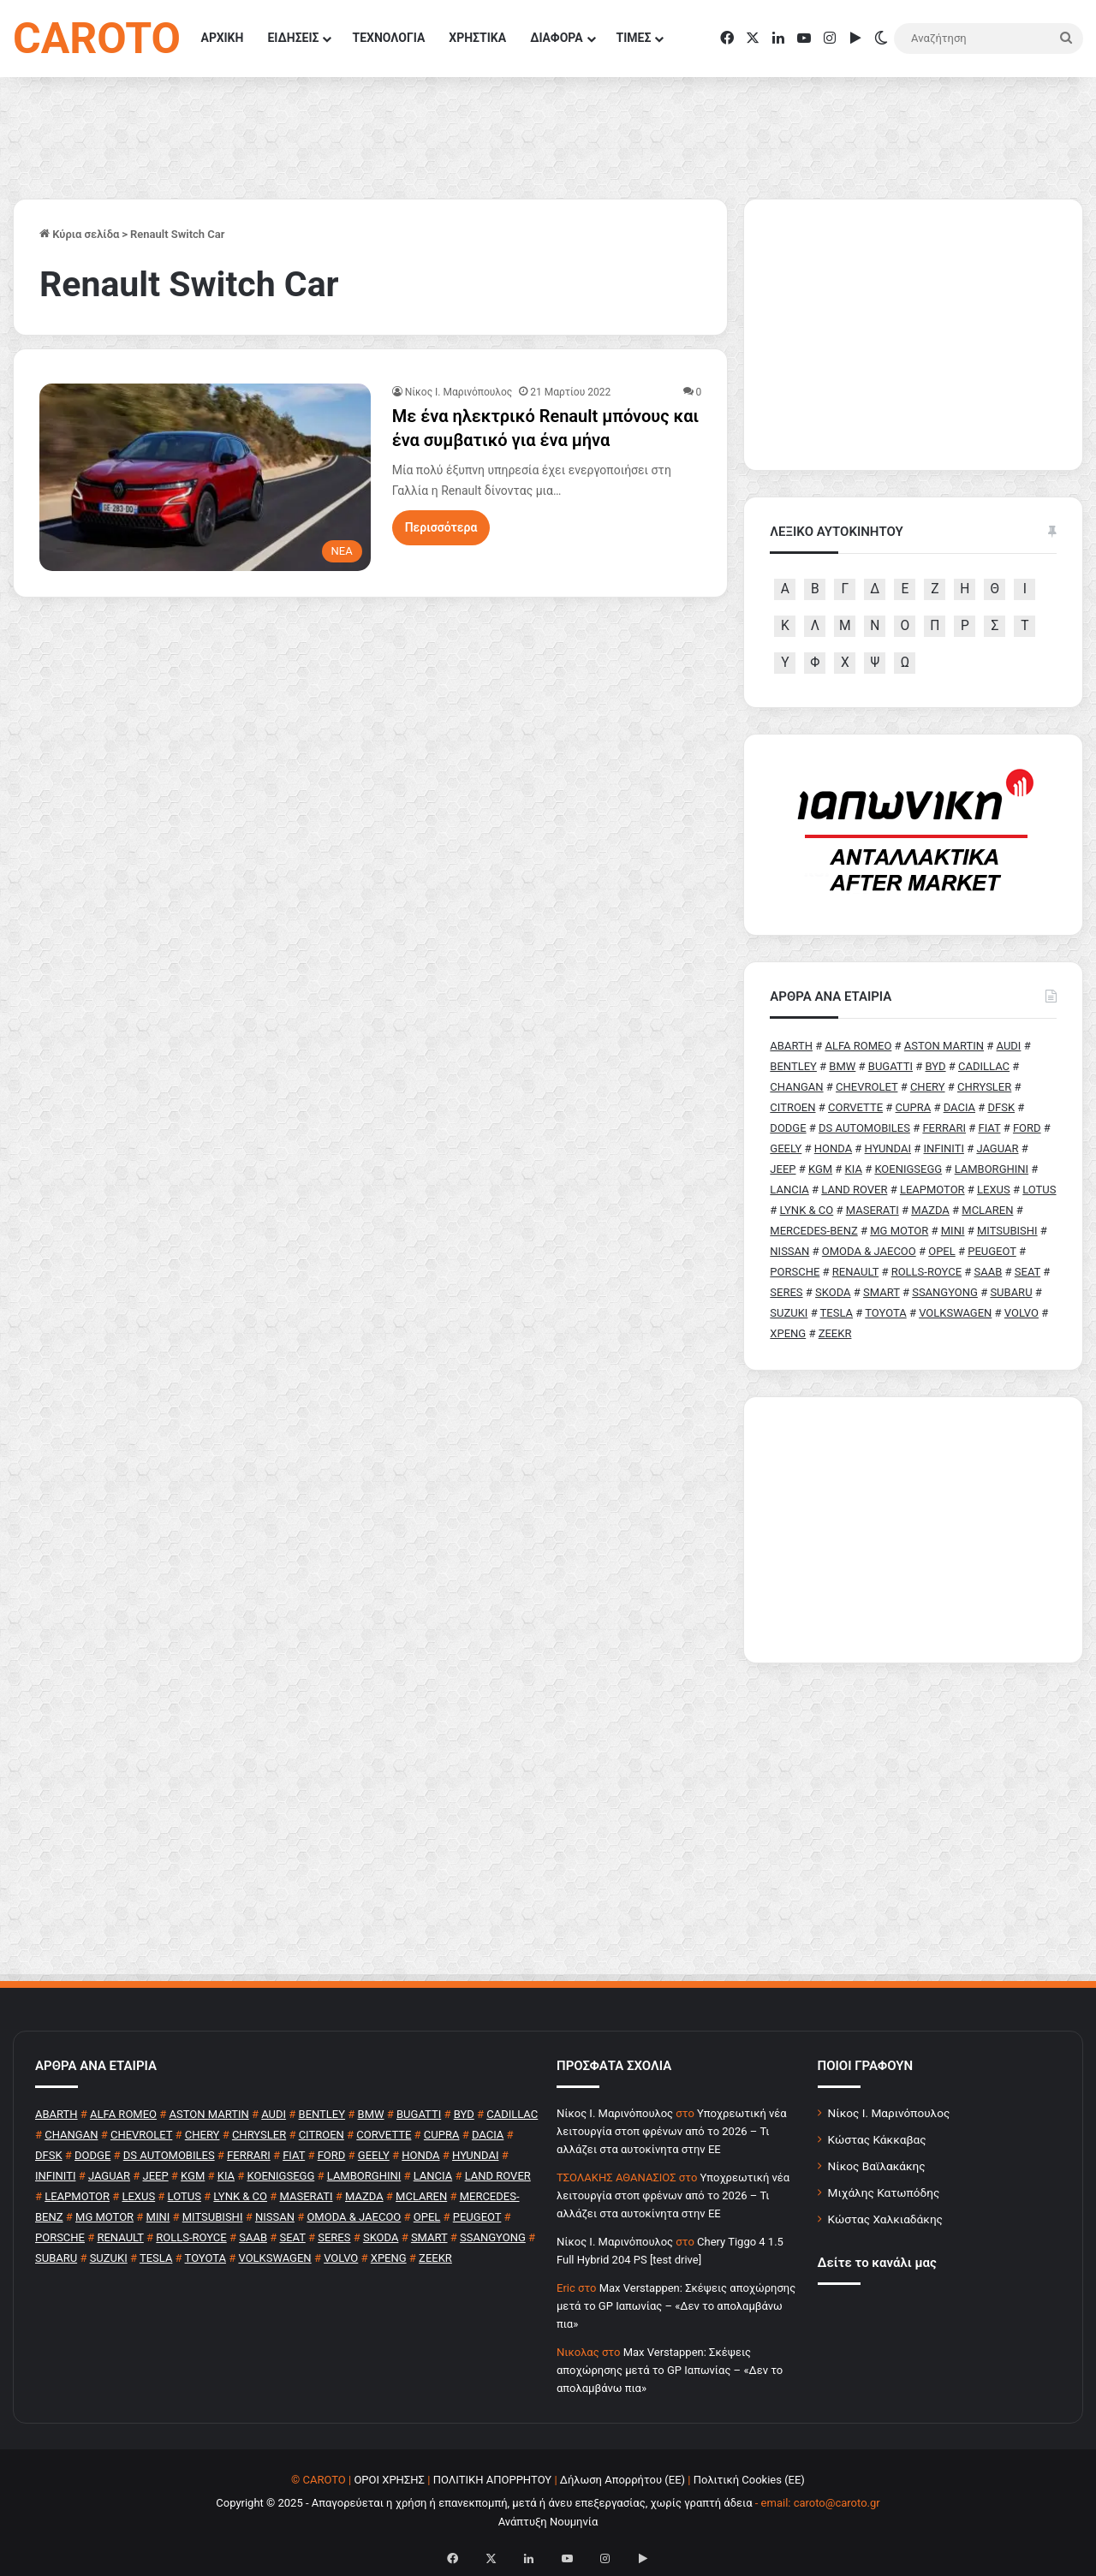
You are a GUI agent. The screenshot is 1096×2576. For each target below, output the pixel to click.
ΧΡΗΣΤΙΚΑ (477, 38)
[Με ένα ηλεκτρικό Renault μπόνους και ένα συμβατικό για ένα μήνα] (205, 477)
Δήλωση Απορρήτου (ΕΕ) (622, 2479)
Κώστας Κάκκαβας (877, 2139)
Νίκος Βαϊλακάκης (877, 2166)
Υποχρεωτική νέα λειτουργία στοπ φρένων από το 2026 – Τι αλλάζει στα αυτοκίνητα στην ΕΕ (672, 2131)
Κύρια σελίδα (79, 234)
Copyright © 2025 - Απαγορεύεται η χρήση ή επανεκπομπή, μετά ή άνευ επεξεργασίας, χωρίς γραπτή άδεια (484, 2502)
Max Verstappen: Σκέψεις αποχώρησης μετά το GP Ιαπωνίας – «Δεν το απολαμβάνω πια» (676, 2306)
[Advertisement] (913, 1530)
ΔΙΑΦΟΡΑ (556, 38)
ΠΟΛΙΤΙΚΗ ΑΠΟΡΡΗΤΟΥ (492, 2479)
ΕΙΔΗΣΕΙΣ (293, 38)
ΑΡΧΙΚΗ (222, 38)
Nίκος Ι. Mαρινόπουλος (459, 392)
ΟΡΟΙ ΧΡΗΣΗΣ (389, 2479)
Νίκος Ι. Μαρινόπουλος (889, 2113)
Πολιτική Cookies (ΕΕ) (749, 2479)
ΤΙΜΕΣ (634, 38)
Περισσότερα (441, 527)
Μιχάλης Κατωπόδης (884, 2192)
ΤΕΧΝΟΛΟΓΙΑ (388, 38)
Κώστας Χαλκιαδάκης (885, 2219)
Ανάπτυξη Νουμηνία (548, 2521)
